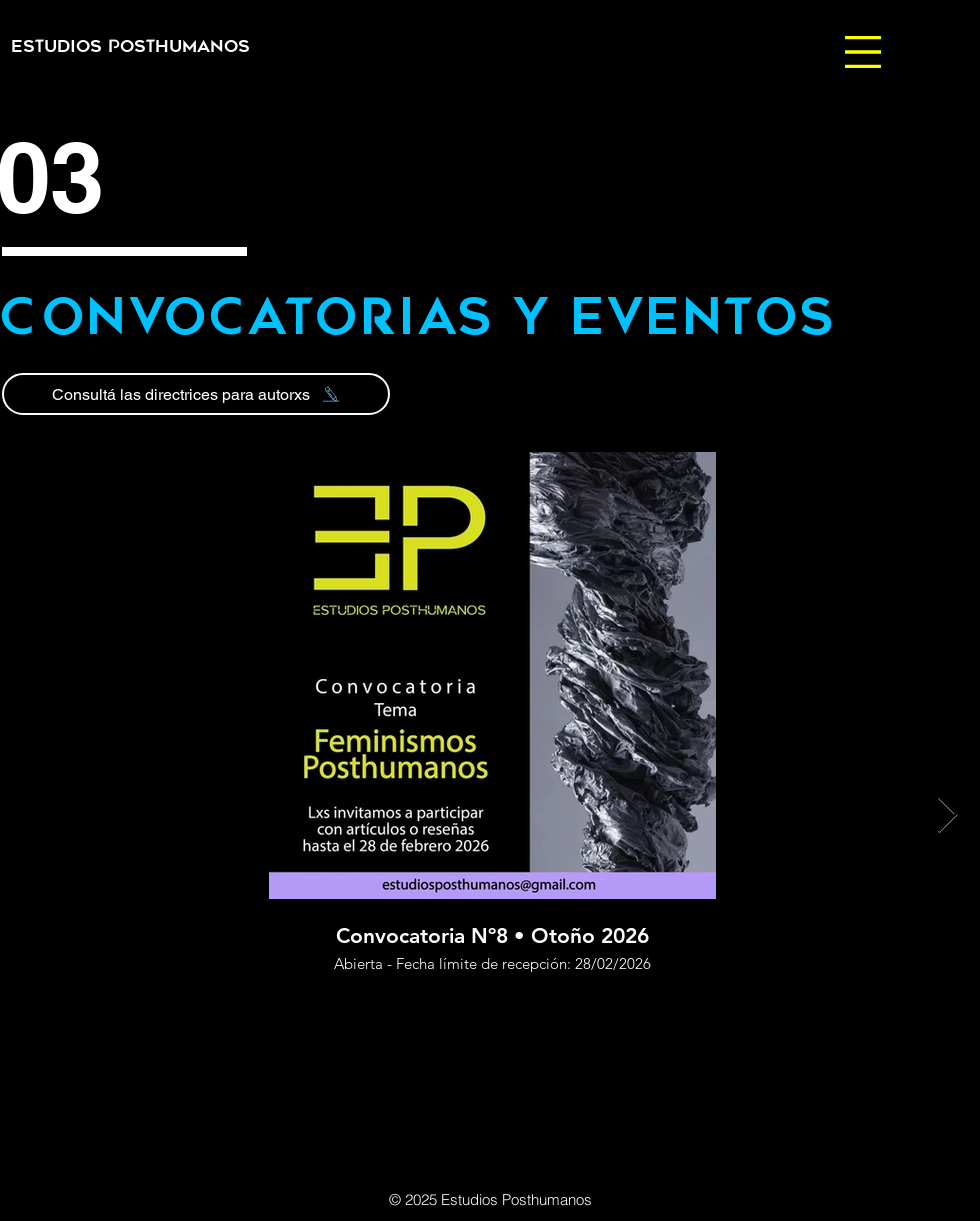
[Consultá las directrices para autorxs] (196, 394)
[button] (863, 52)
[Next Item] (947, 815)
